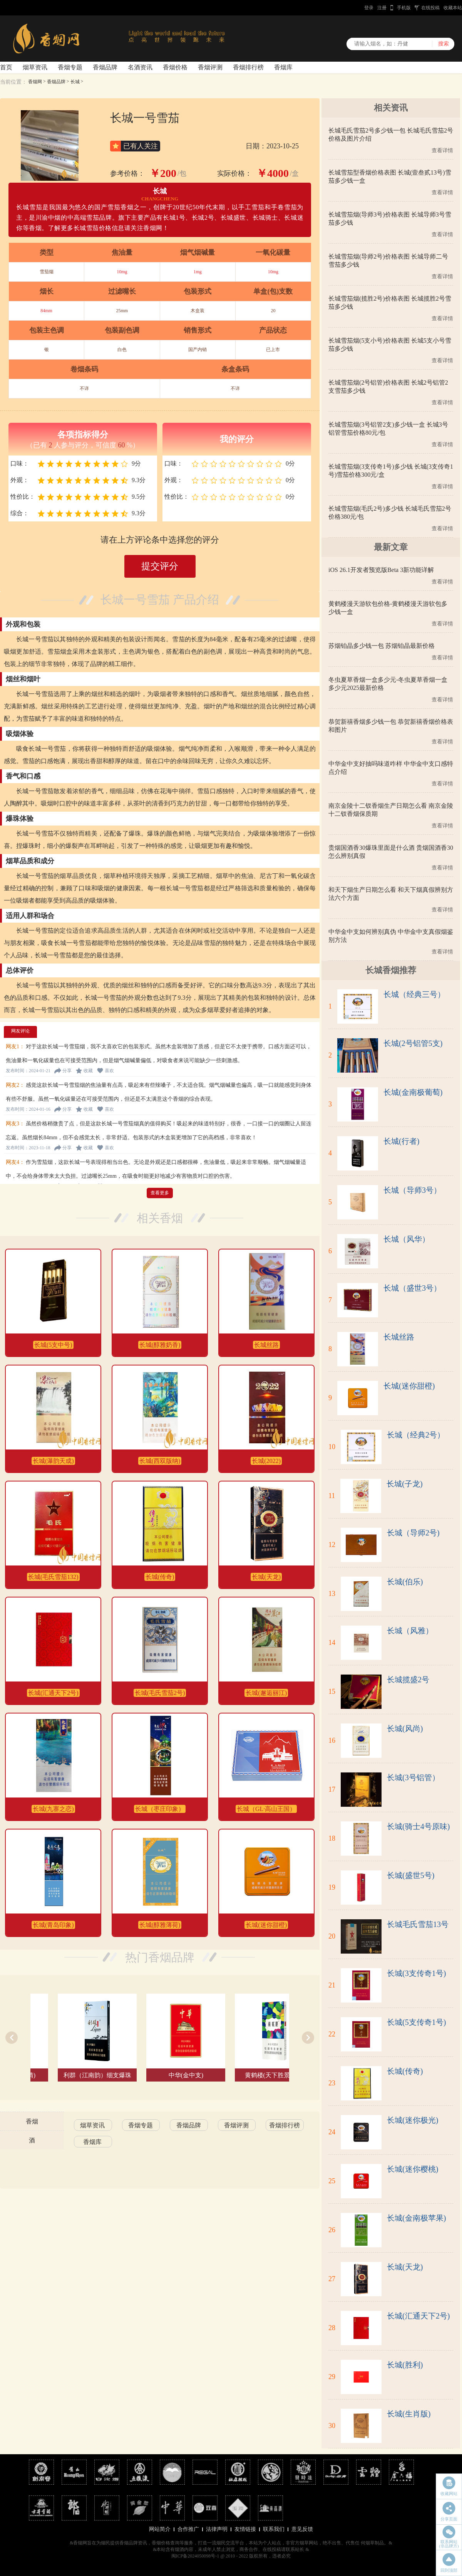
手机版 (404, 7)
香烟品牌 (105, 67)
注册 (382, 7)
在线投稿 (430, 7)
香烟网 (35, 81)
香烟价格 (175, 67)
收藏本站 (453, 7)
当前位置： (13, 82)
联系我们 (274, 2529)
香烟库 (283, 67)
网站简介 (160, 2529)
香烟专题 (70, 67)
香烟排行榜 (248, 67)
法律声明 (217, 2529)
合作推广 (188, 2529)
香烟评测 (210, 67)
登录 (368, 7)
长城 (75, 81)
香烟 (32, 2121)
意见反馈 (302, 2529)
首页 (6, 67)
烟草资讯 (35, 67)
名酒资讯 (140, 67)
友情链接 (245, 2529)
